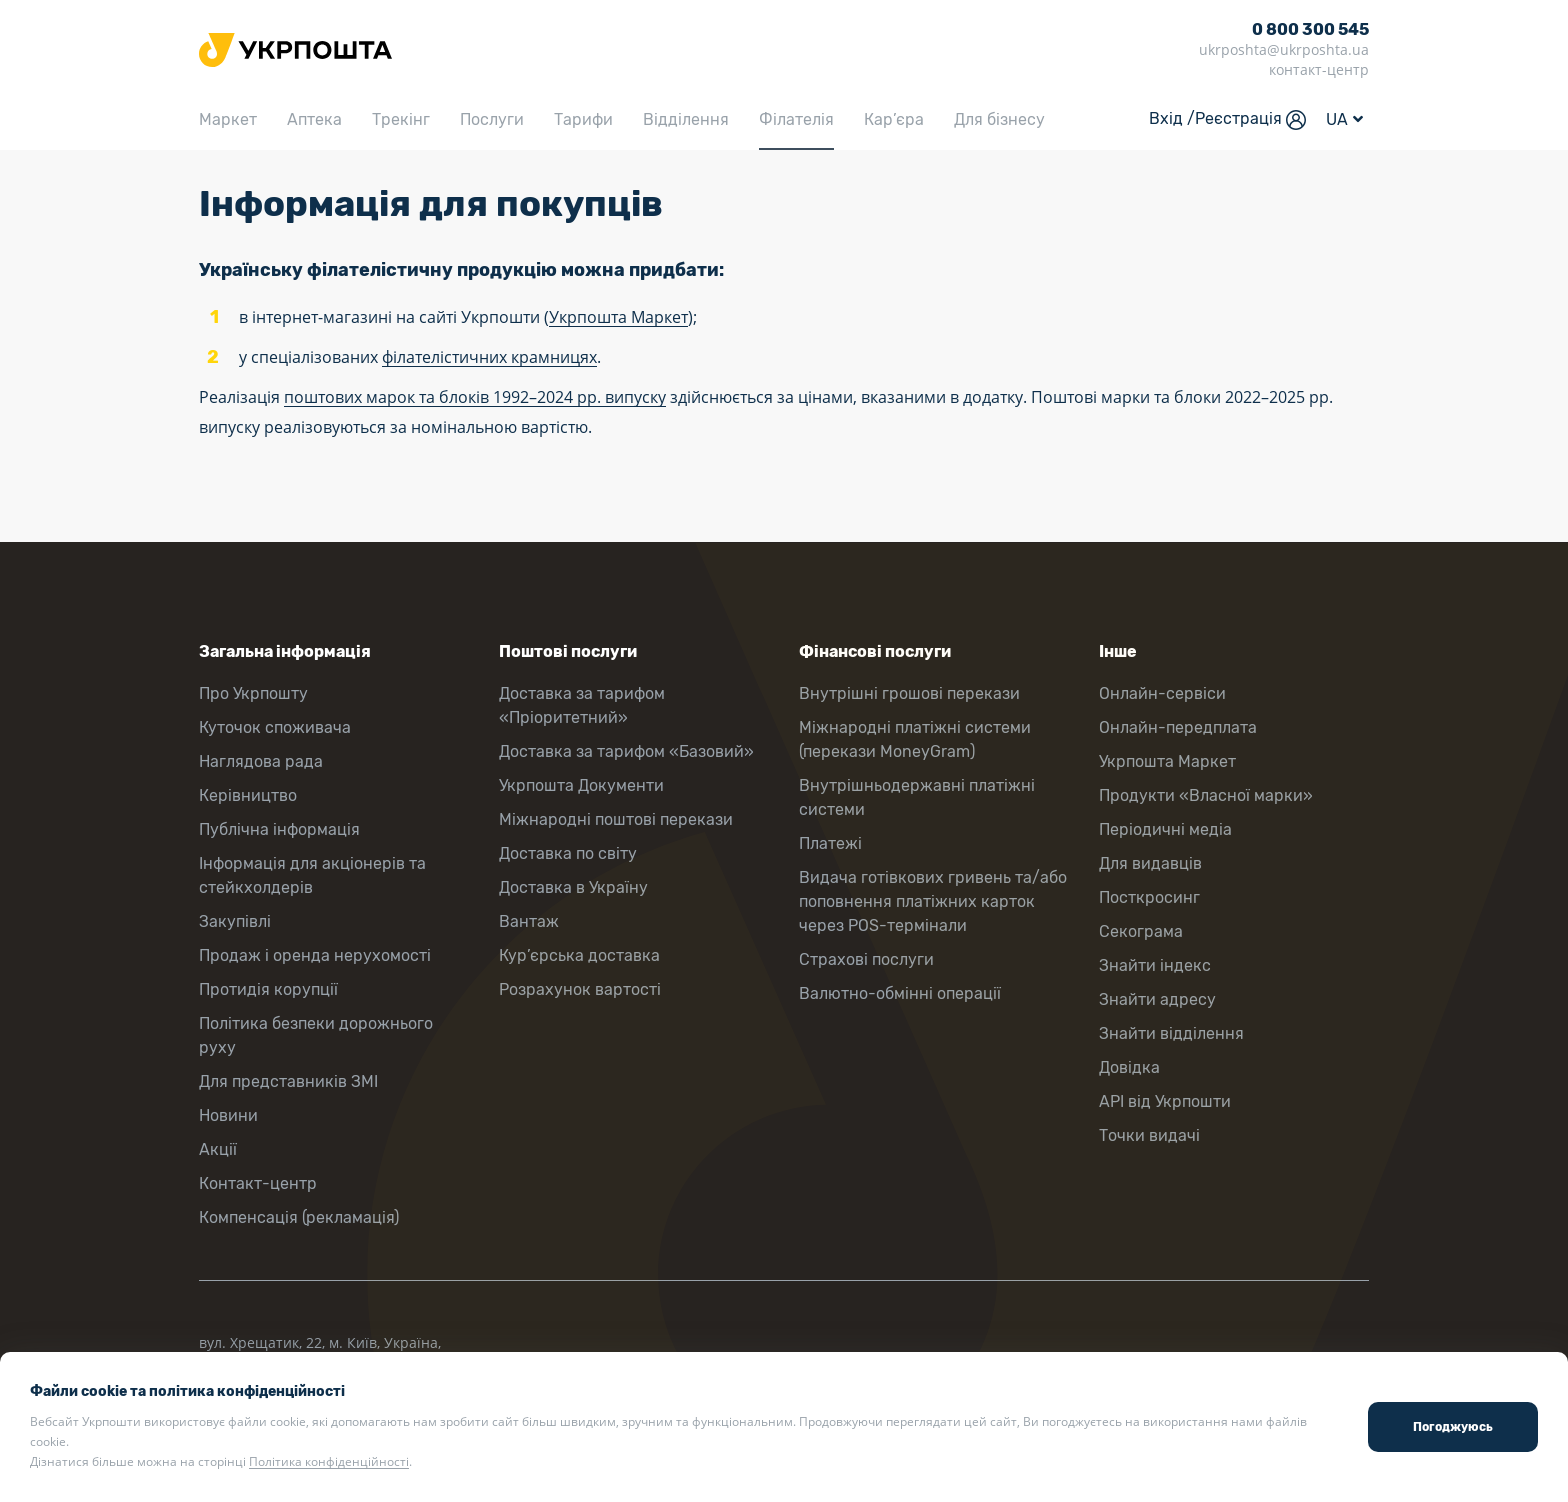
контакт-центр (1319, 69)
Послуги (492, 119)
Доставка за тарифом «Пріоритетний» (582, 705)
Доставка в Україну (573, 887)
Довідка (1129, 1067)
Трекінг (401, 119)
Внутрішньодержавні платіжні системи (917, 797)
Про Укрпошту (253, 693)
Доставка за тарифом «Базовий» (626, 751)
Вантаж (529, 921)
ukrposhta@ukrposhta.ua (1284, 49)
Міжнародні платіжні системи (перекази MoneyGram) (915, 739)
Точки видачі (1149, 1135)
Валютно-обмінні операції (900, 993)
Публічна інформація (279, 829)
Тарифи (583, 119)
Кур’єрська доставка (579, 955)
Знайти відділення (1171, 1033)
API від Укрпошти (1165, 1101)
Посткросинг (1149, 897)
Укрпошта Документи (581, 785)
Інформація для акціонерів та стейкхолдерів (312, 875)
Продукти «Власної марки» (1206, 795)
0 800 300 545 (1310, 29)
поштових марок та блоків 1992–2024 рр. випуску (475, 397)
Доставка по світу (568, 853)
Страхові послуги (866, 959)
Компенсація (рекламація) (299, 1217)
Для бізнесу (999, 119)
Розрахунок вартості (580, 989)
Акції (218, 1149)
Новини (228, 1115)
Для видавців (1150, 863)
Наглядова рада (261, 761)
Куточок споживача (275, 727)
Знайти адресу (1157, 999)
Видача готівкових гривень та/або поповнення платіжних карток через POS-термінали (933, 901)
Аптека (314, 119)
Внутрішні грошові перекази (909, 693)
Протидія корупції (268, 989)
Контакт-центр (258, 1183)
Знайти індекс (1155, 965)
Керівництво (248, 795)
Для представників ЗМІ (288, 1081)
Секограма (1141, 931)
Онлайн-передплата (1178, 727)
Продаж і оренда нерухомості (315, 955)
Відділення (686, 119)
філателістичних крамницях (489, 357)
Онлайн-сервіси (1162, 693)
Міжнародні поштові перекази (616, 819)
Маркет (228, 119)
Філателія (796, 119)
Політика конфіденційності (329, 1461)
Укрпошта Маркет (618, 317)
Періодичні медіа (1165, 829)
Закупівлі (235, 921)
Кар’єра (894, 119)
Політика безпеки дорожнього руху (316, 1035)
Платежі (830, 843)
